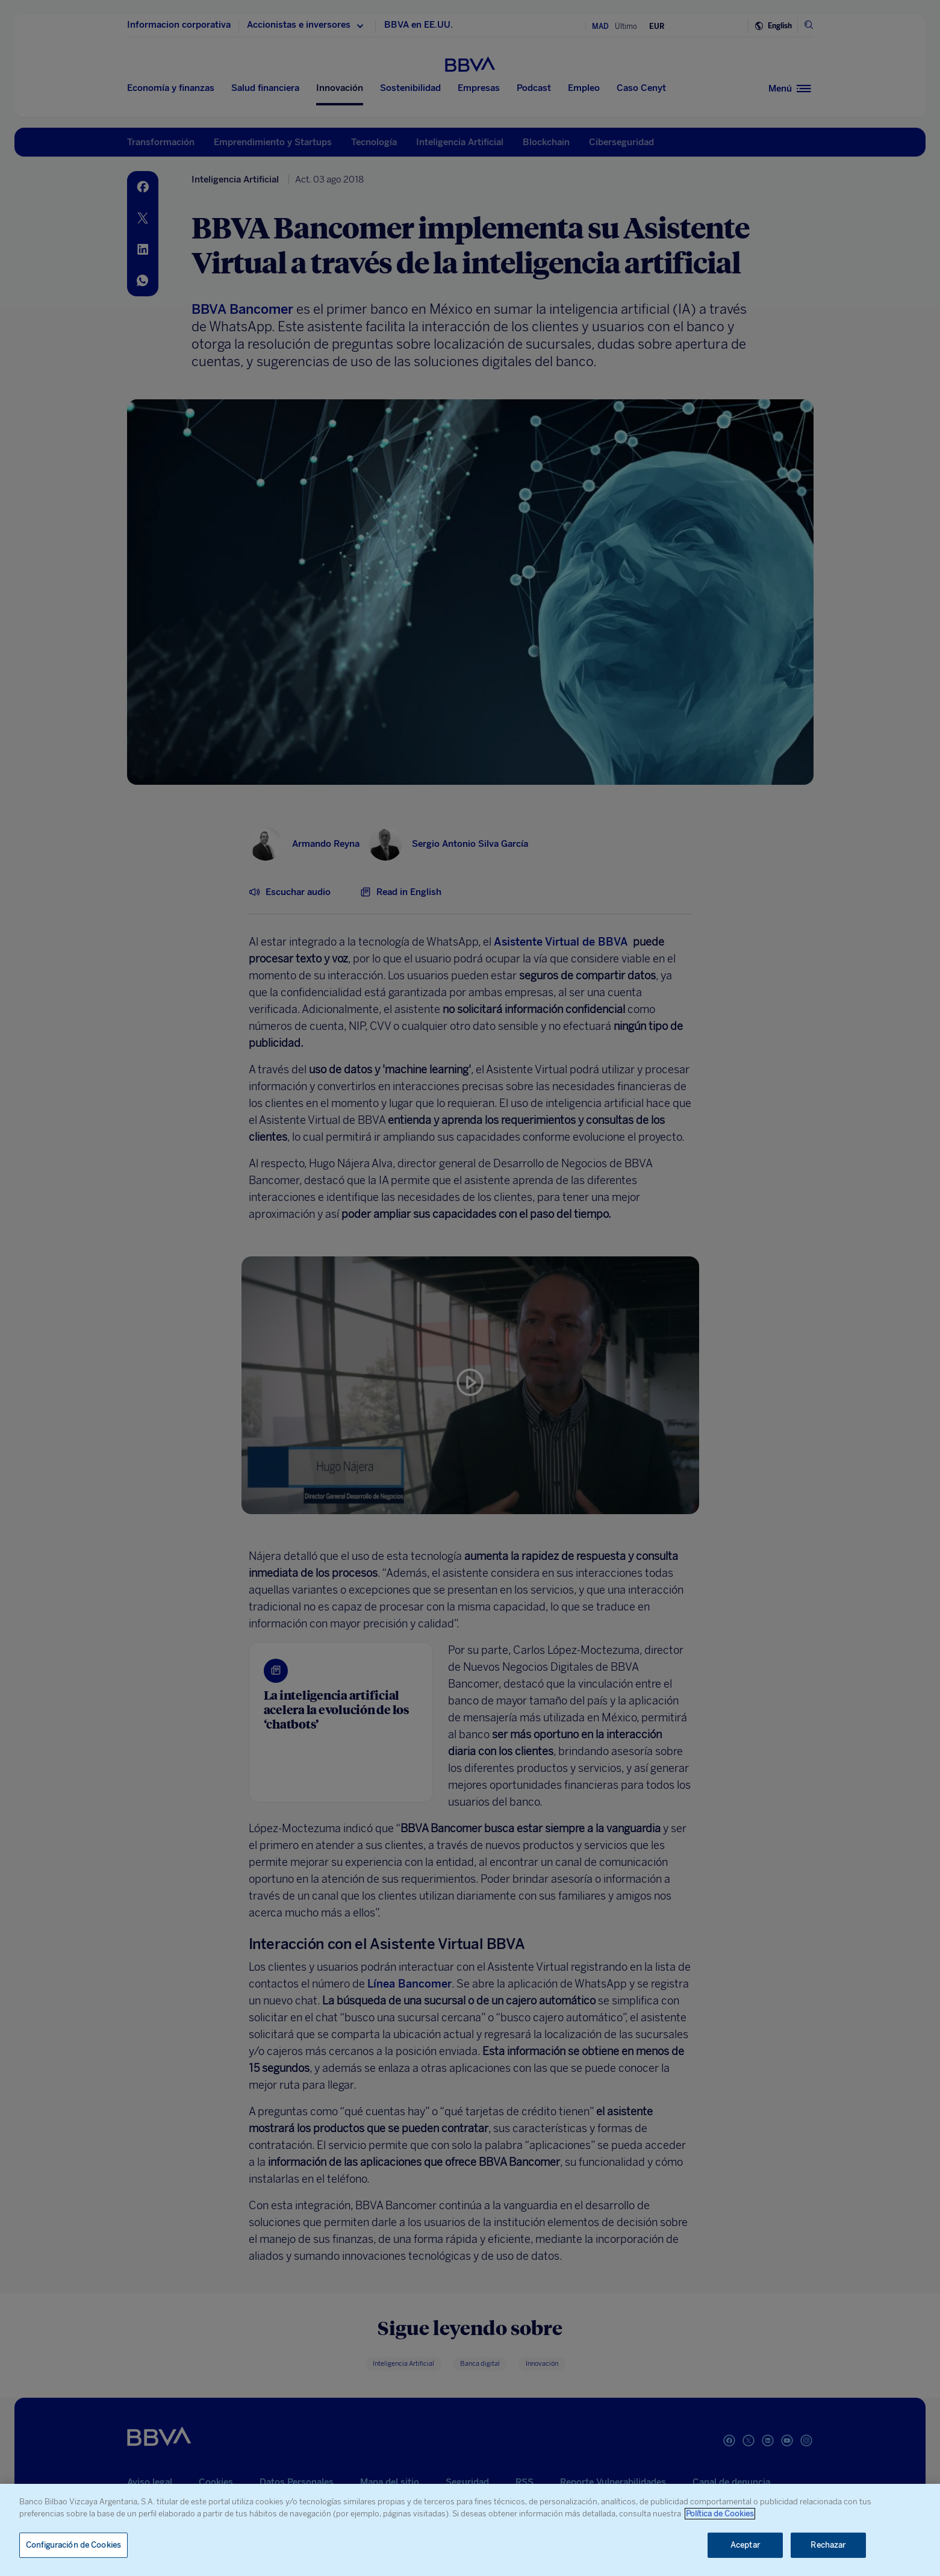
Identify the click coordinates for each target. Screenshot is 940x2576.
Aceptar (745, 2544)
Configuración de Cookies (73, 2544)
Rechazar (828, 2544)
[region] (470, 2530)
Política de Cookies (720, 2513)
